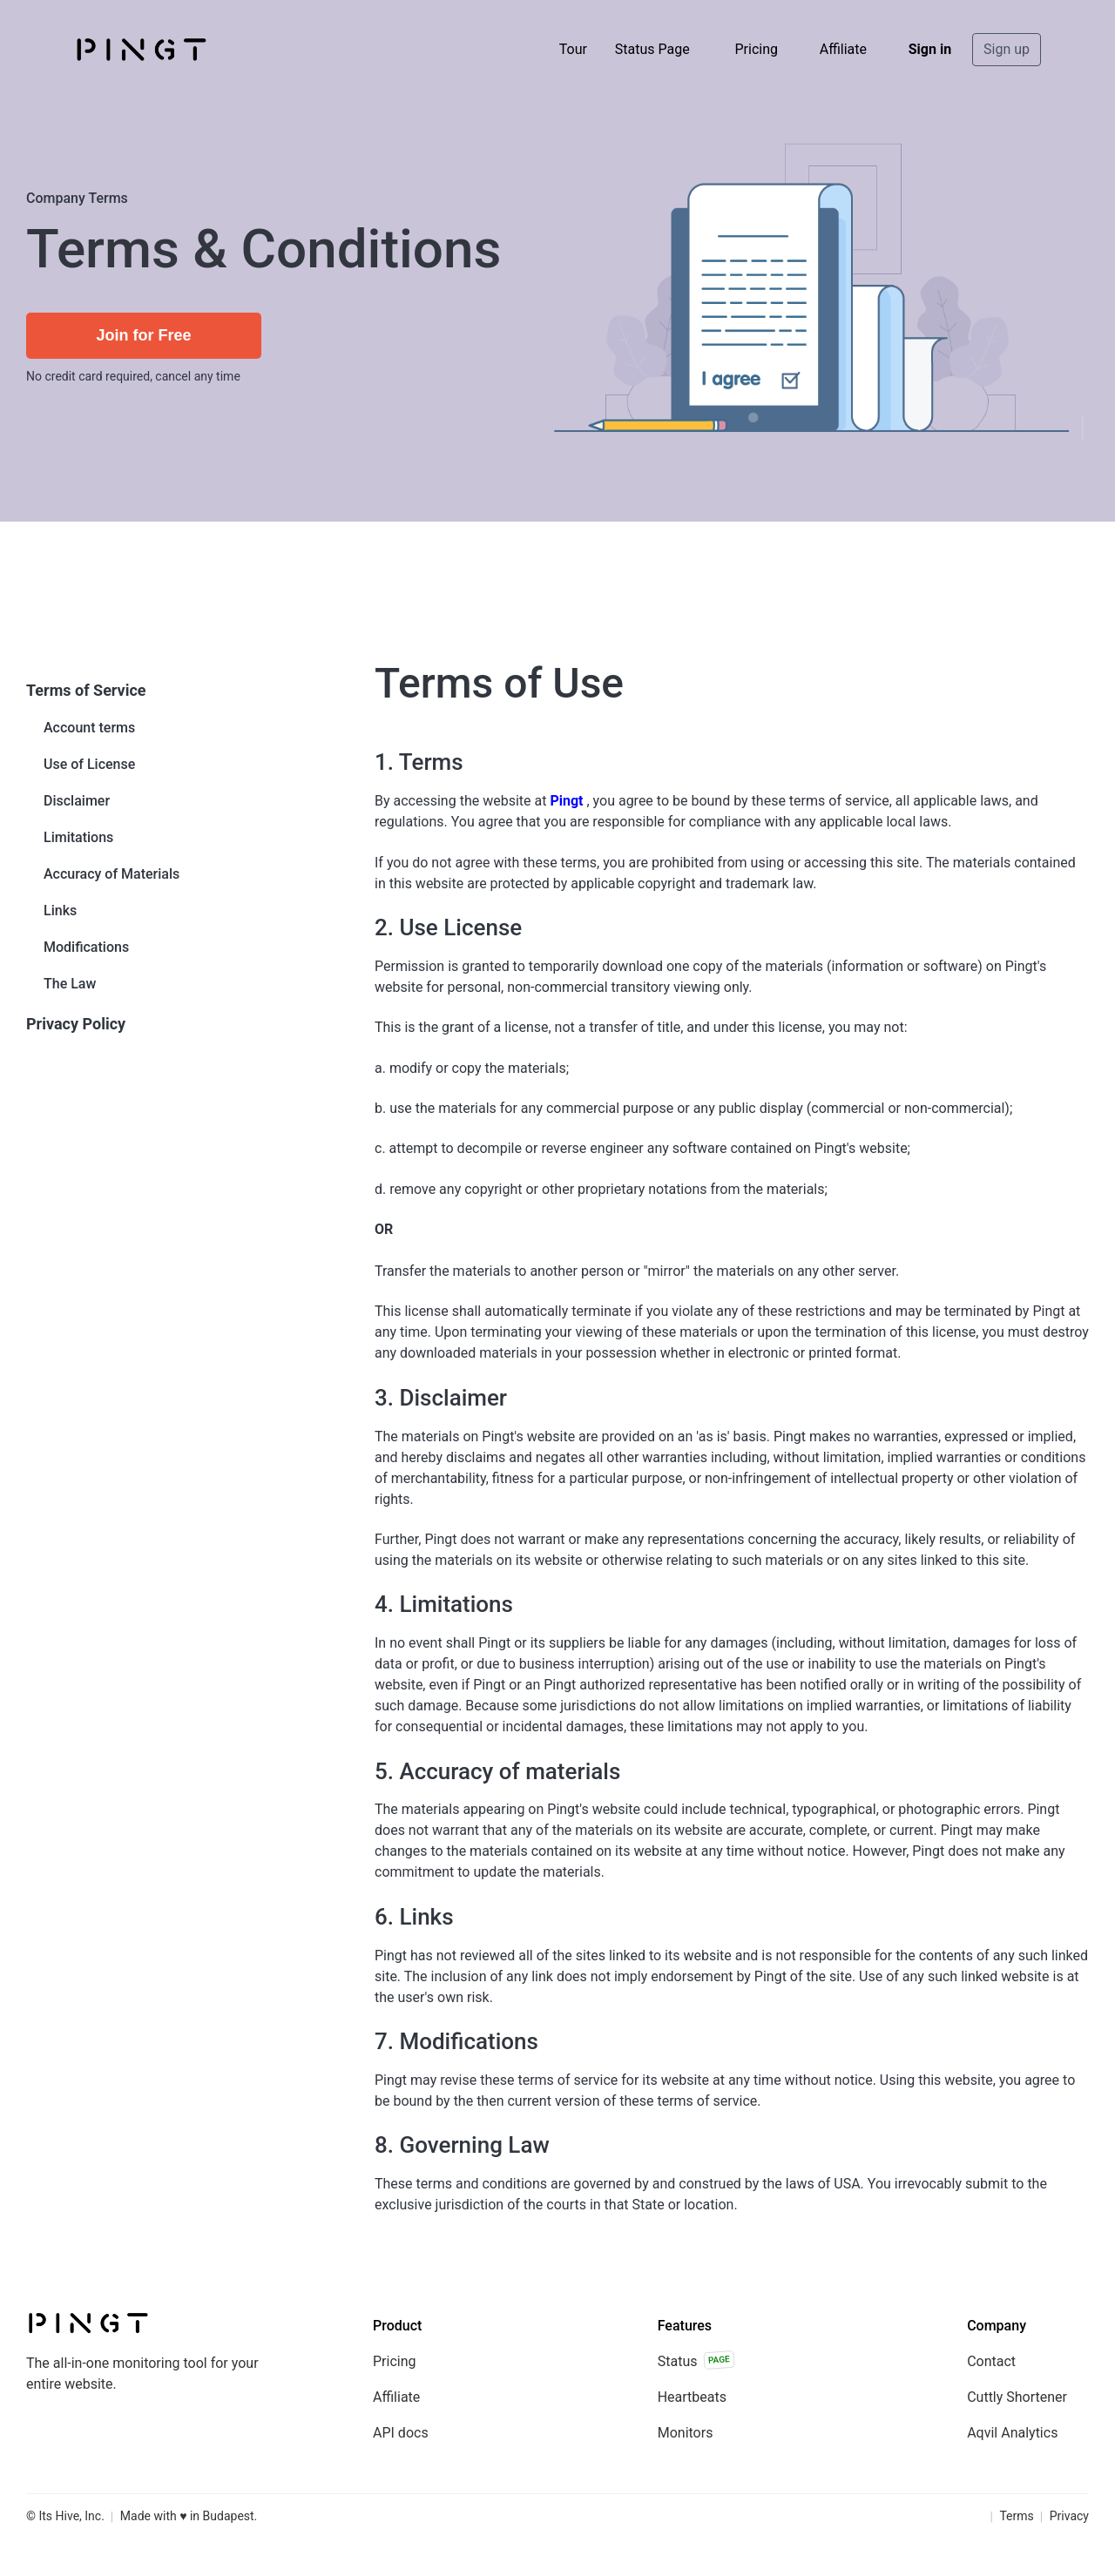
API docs (401, 2432)
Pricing (756, 49)
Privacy (1069, 2516)
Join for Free (143, 335)
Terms (1016, 2516)
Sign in (930, 49)
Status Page (652, 49)
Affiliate (843, 49)
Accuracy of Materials (111, 874)
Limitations (78, 837)
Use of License (89, 764)
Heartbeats (692, 2397)
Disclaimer (77, 800)
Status (696, 2360)
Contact (991, 2361)
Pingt (566, 800)
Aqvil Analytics (1012, 2432)
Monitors (685, 2432)
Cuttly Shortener (1017, 2397)
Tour (573, 49)
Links (60, 910)
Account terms (89, 727)
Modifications (86, 947)
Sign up (1006, 49)
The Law (70, 983)
